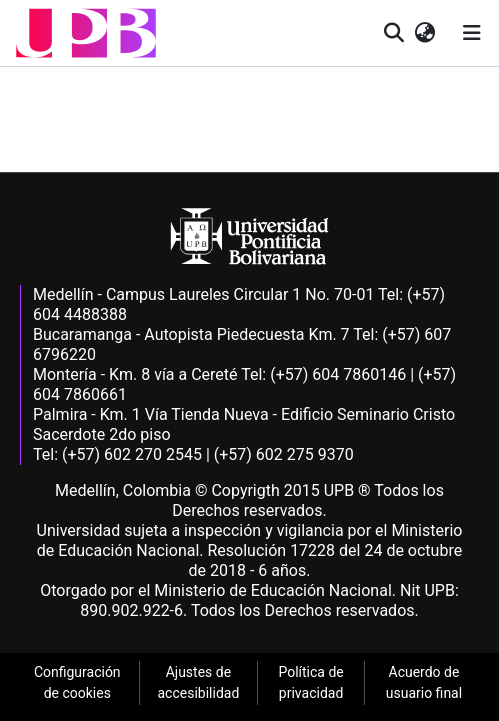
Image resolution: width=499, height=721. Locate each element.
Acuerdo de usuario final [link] (424, 682)
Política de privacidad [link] (310, 682)
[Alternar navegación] (472, 33)
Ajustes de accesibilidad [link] (199, 682)
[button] (86, 33)
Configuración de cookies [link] (77, 682)
